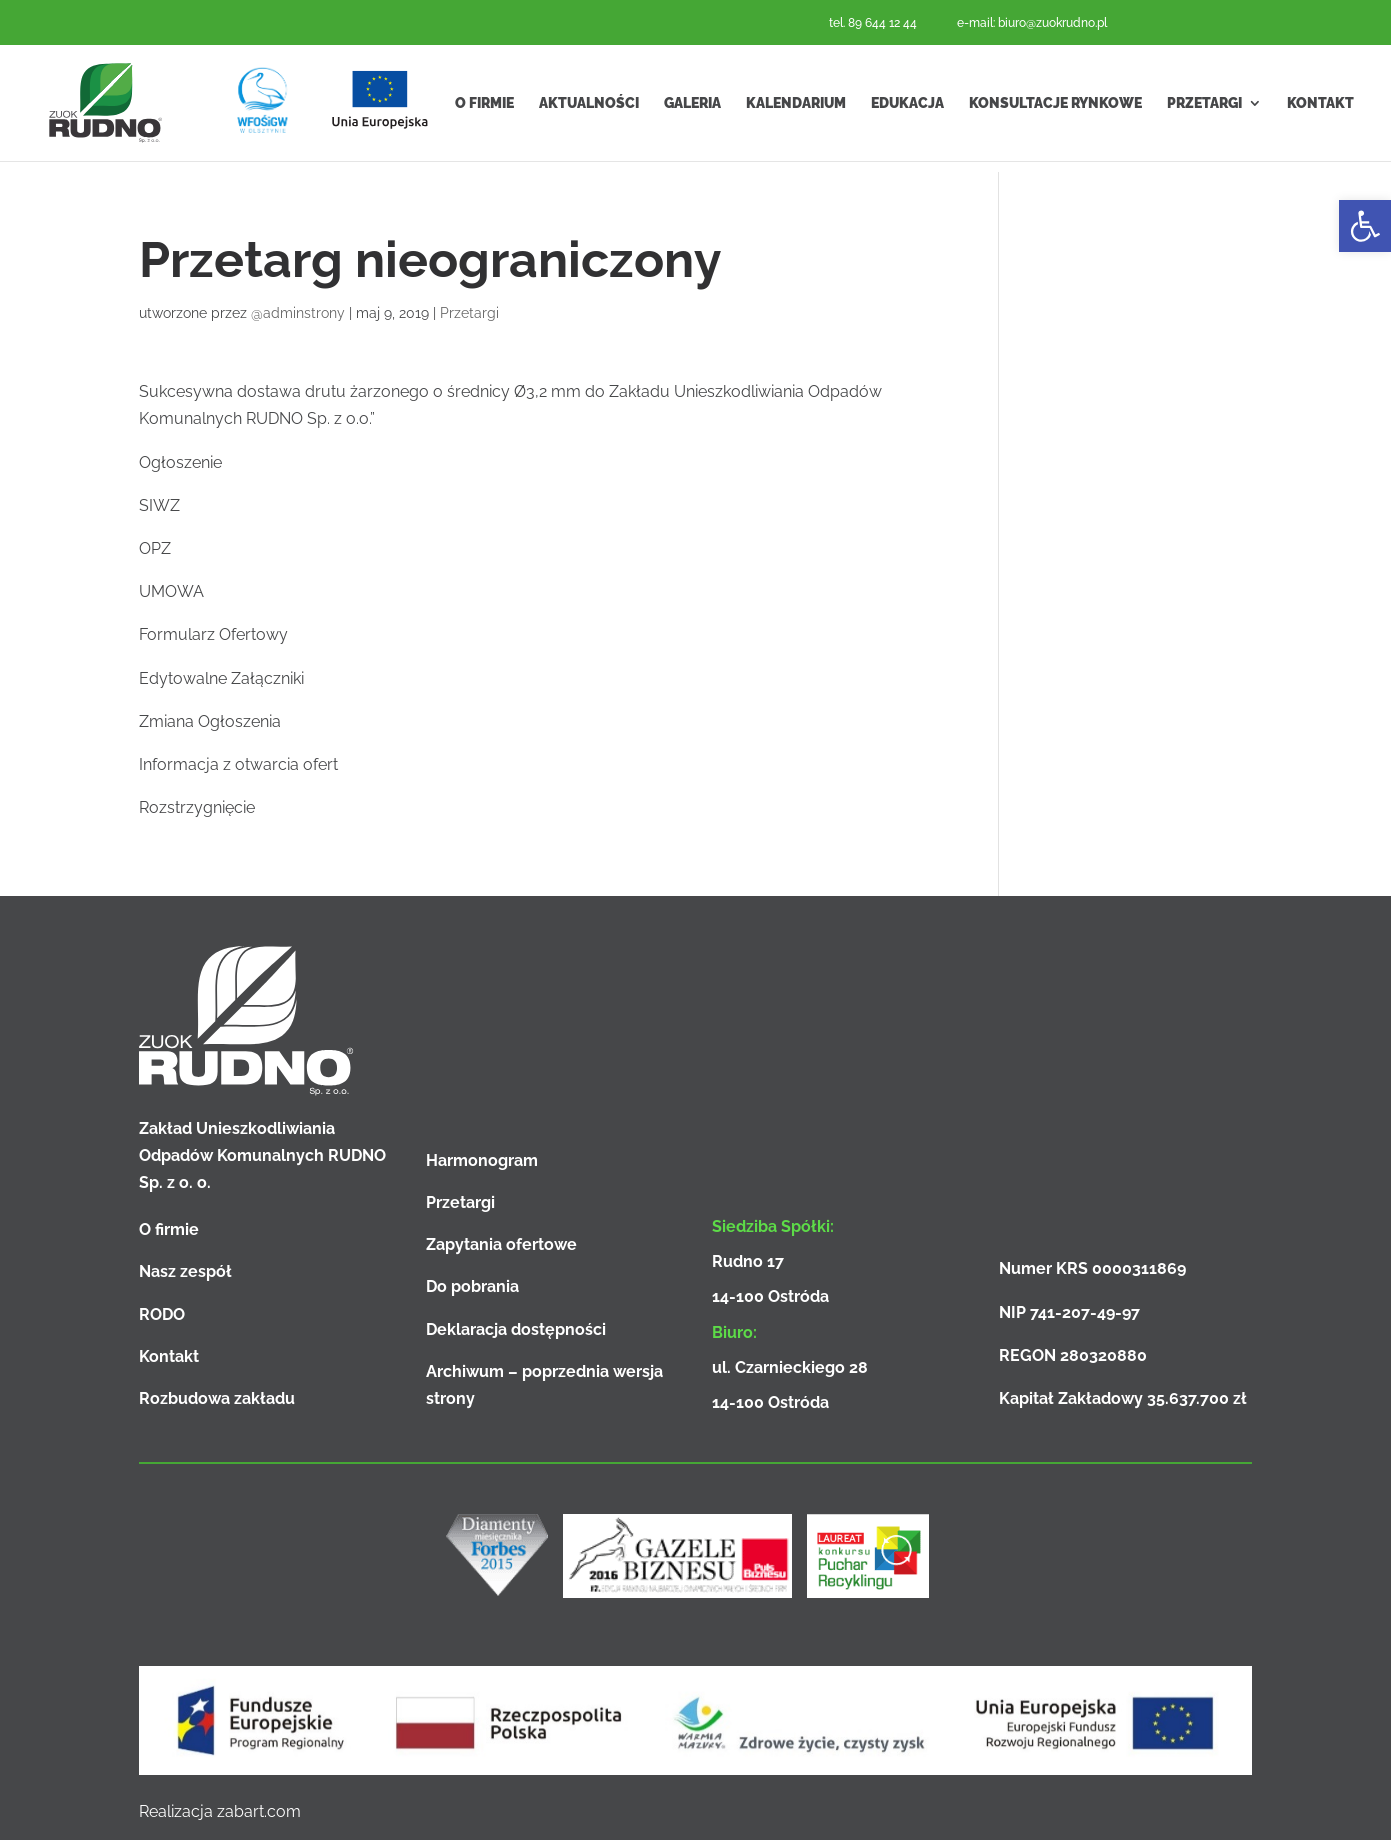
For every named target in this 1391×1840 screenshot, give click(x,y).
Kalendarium (796, 108)
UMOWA (171, 591)
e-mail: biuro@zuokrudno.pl (1032, 23)
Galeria (692, 108)
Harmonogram (482, 1160)
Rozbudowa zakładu (217, 1398)
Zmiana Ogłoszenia (210, 721)
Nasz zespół (185, 1271)
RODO (162, 1314)
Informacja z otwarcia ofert (238, 764)
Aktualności (589, 108)
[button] (1365, 226)
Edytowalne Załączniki (221, 678)
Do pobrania (472, 1286)
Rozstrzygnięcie (197, 807)
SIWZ (159, 505)
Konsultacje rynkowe (1055, 108)
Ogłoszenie (180, 462)
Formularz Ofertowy (213, 634)
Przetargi (1204, 108)
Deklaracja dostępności (516, 1329)
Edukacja (907, 108)
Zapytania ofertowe (501, 1244)
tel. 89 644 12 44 (873, 23)
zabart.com (259, 1811)
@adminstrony (298, 313)
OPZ (155, 548)
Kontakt (1320, 108)
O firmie (484, 108)
